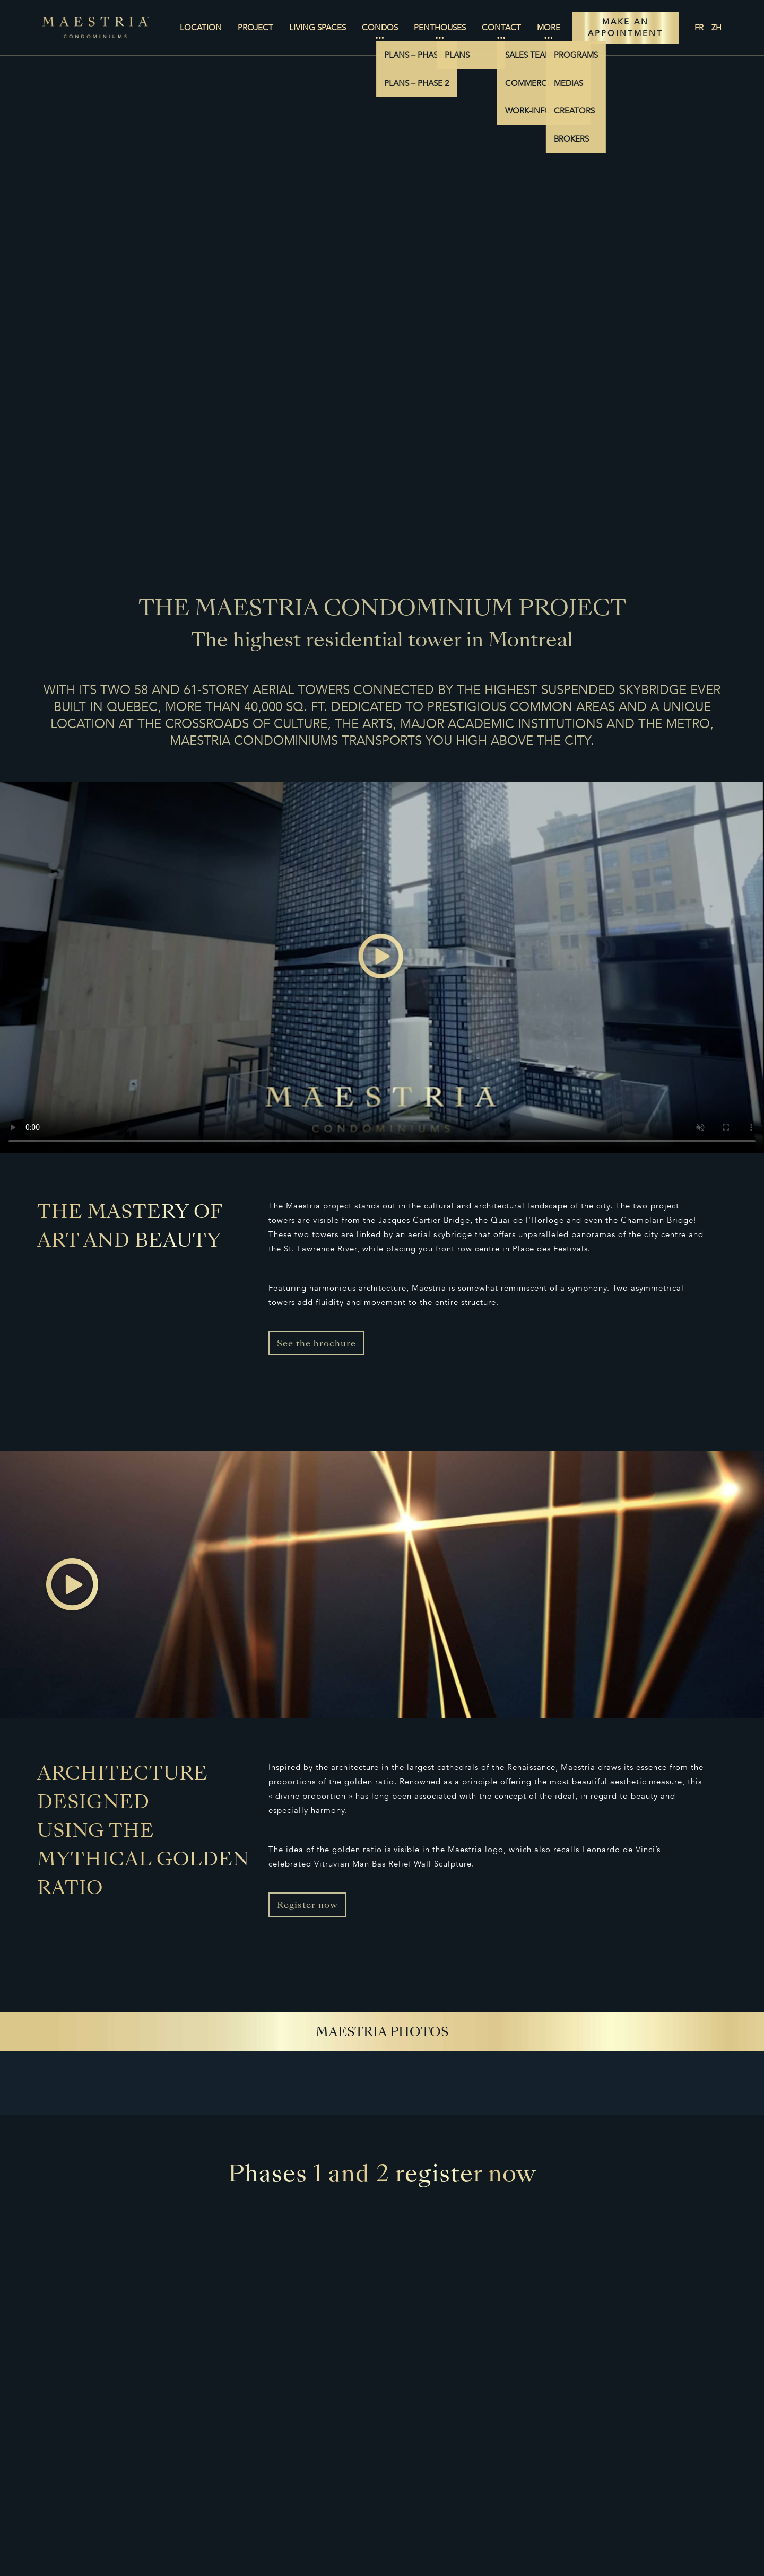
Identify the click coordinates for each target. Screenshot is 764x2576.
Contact (501, 27)
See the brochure (316, 1344)
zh (716, 27)
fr (699, 27)
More (548, 27)
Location (201, 27)
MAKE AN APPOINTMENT (625, 27)
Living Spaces (317, 27)
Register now (307, 1906)
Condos (380, 27)
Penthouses (440, 27)
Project (255, 27)
